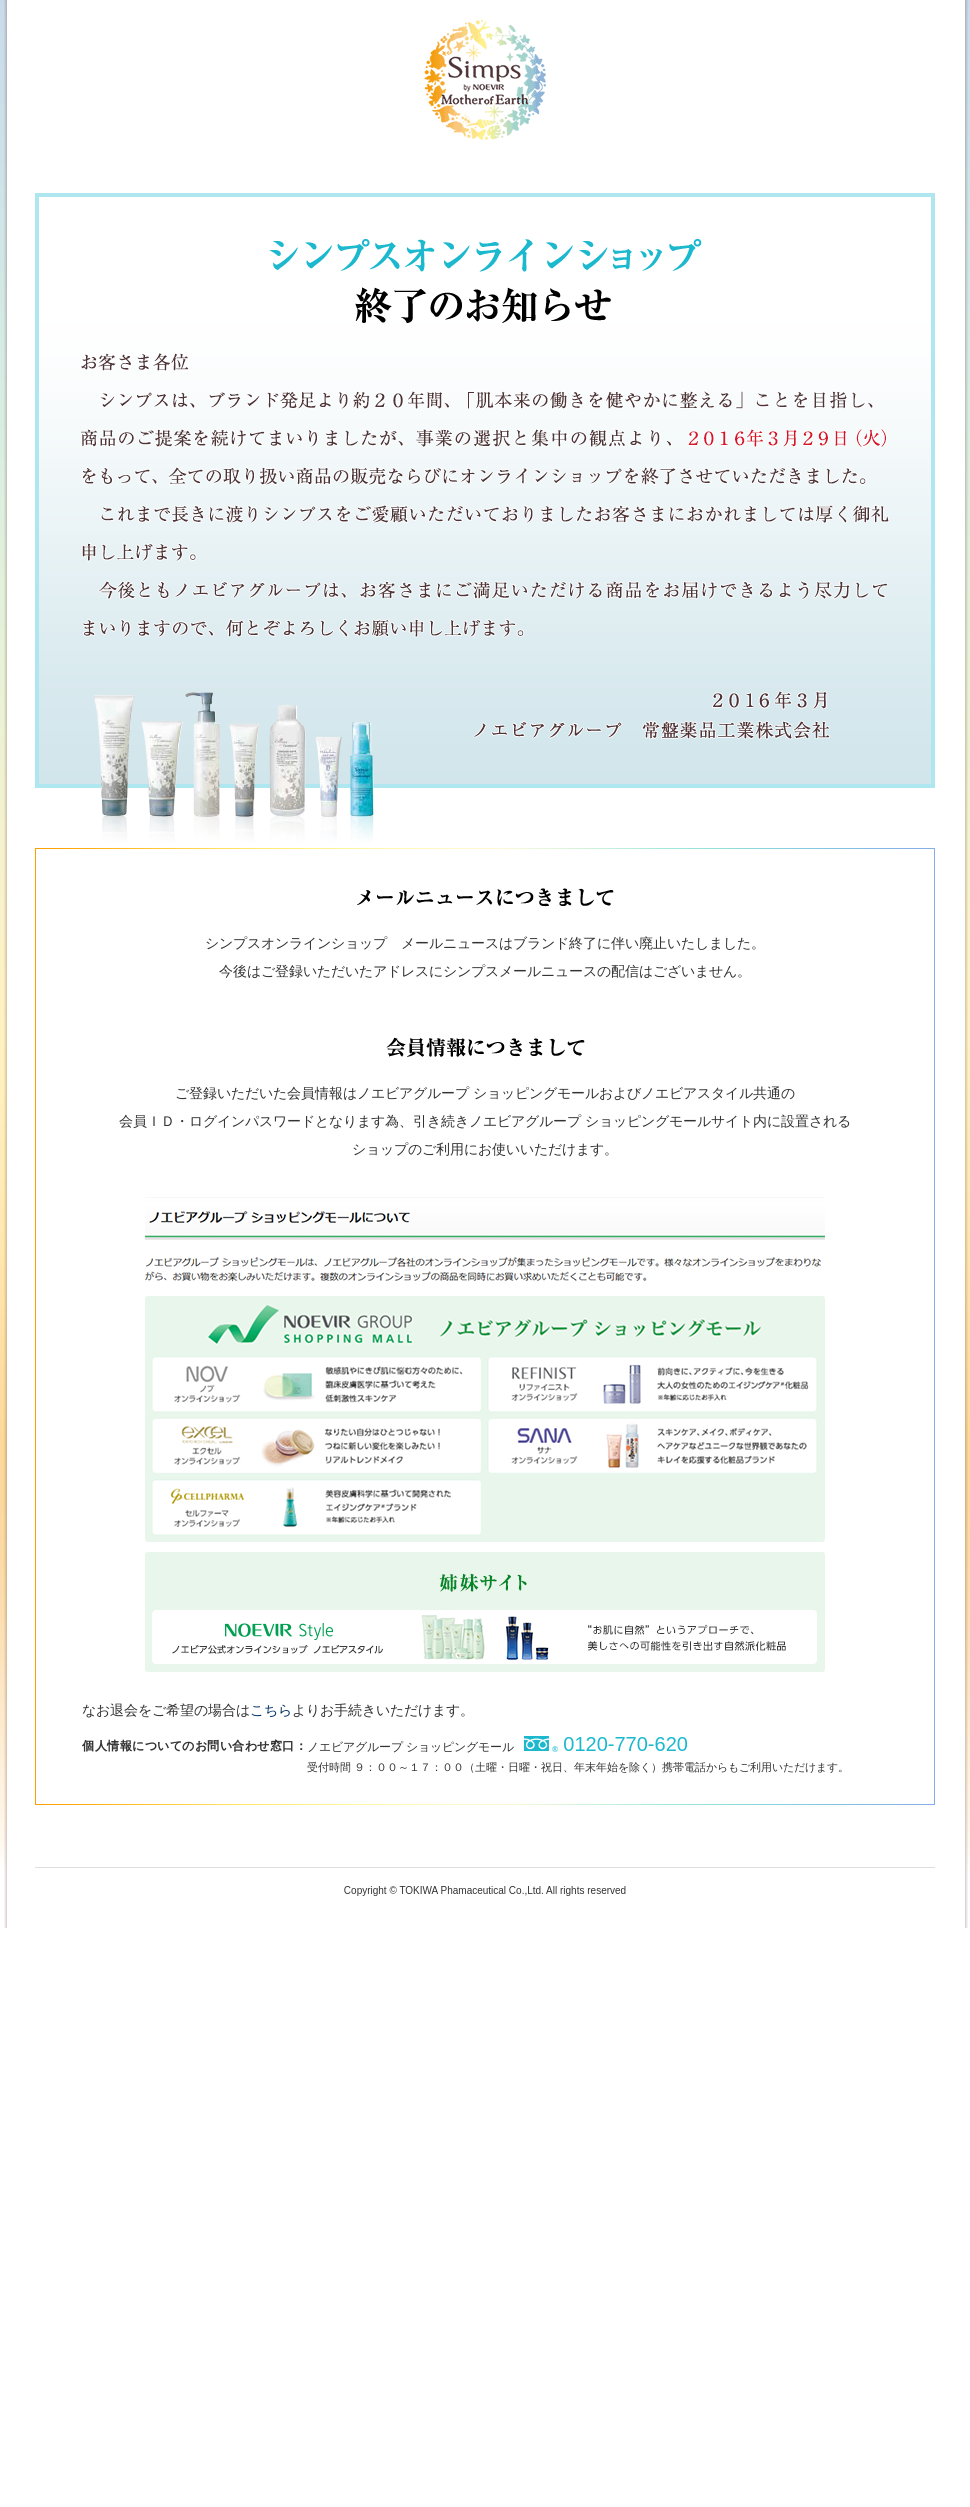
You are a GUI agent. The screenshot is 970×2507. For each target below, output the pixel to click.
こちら (271, 1710)
